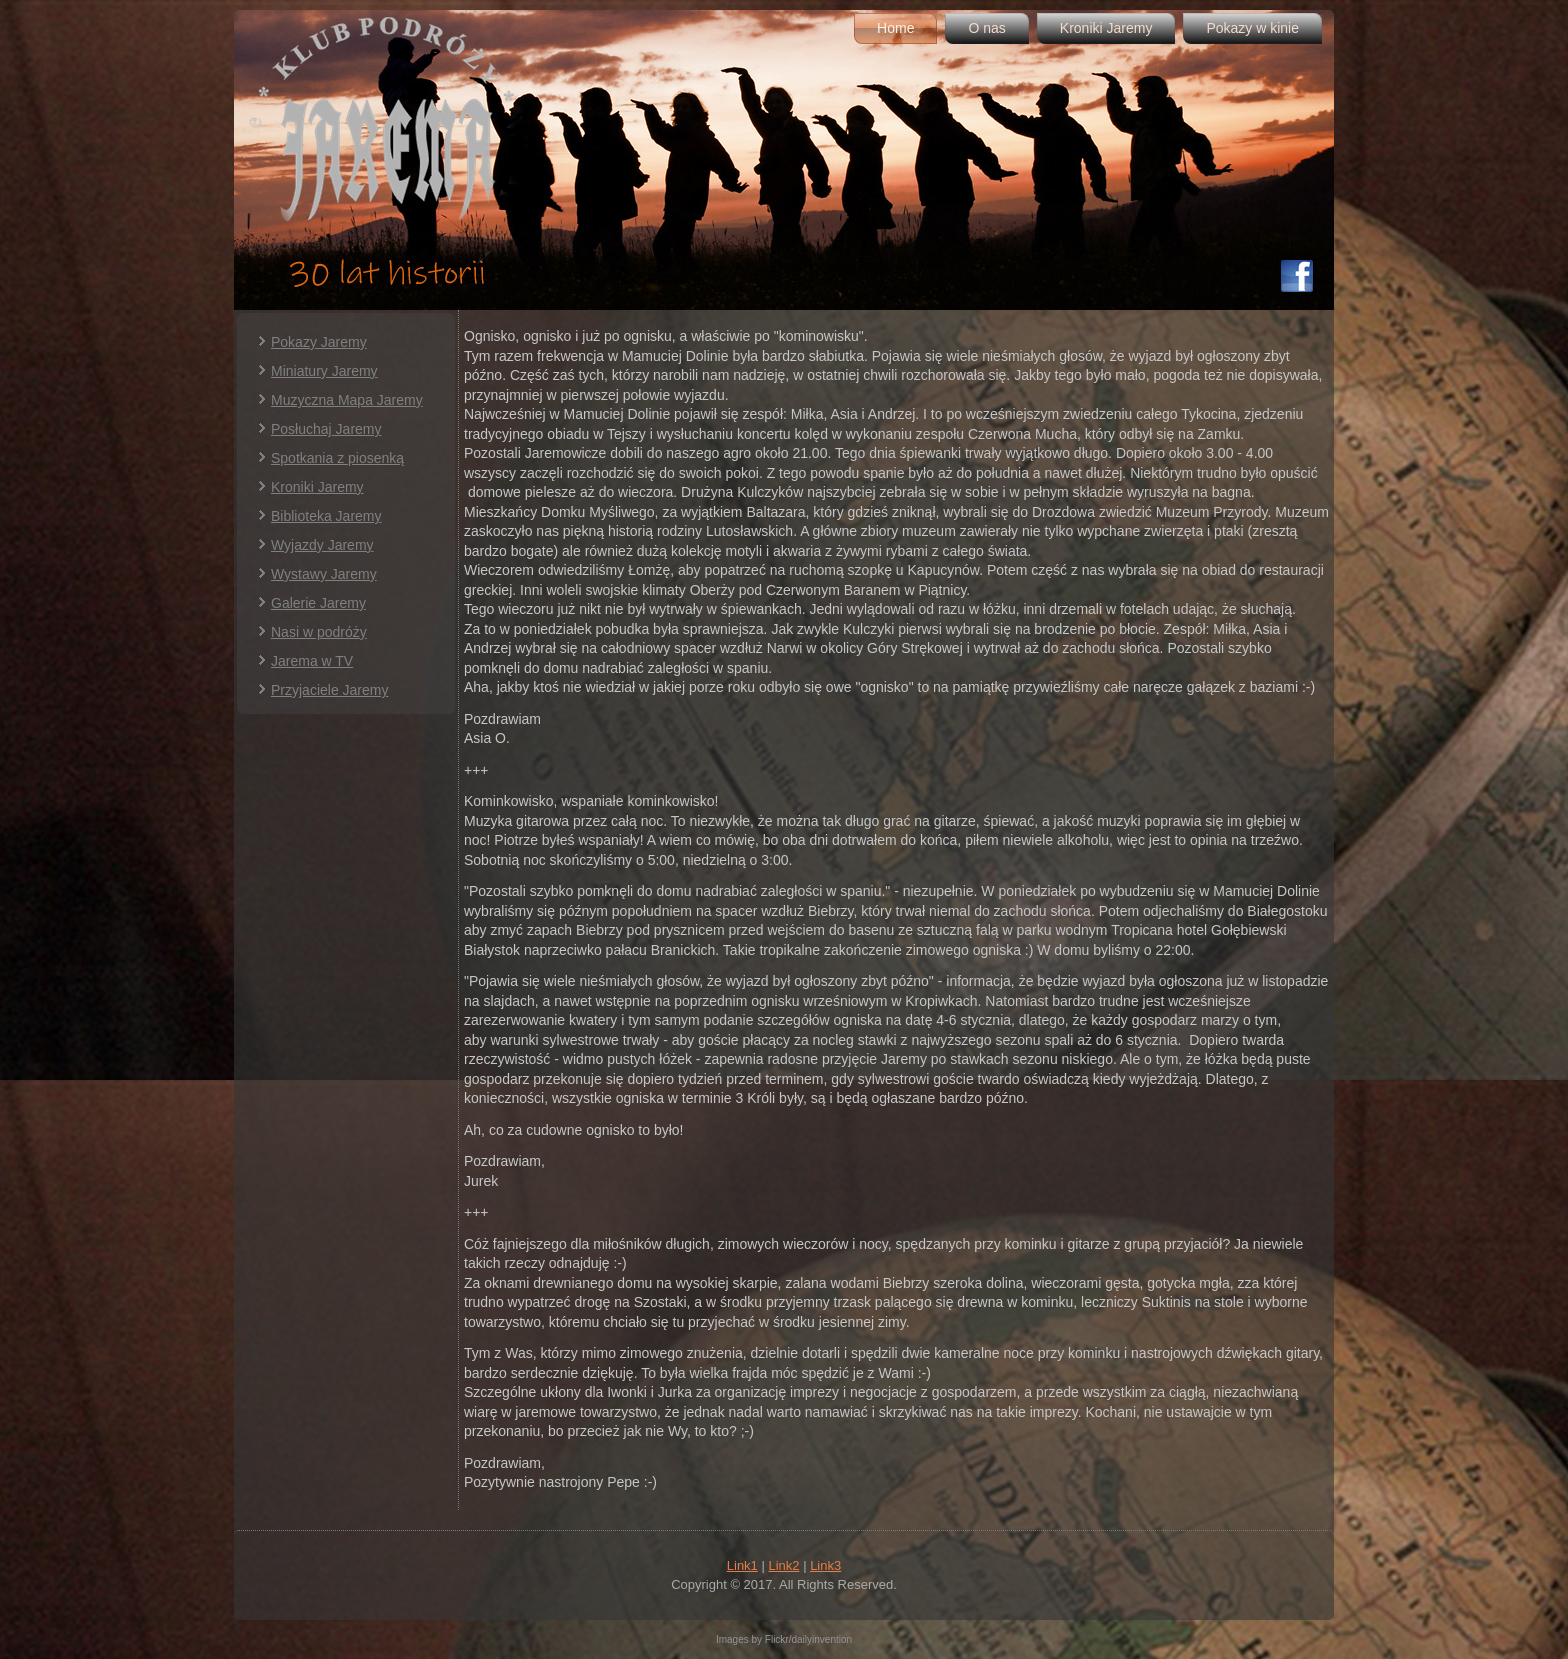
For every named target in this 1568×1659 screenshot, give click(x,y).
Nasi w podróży (319, 632)
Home (895, 28)
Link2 (783, 1565)
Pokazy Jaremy (319, 342)
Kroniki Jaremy (1106, 28)
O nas (986, 28)
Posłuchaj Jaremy (326, 429)
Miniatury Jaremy (324, 371)
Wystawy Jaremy (324, 574)
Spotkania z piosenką (337, 458)
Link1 (742, 1565)
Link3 (825, 1565)
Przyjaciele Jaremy (329, 690)
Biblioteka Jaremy (326, 516)
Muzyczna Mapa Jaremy (347, 400)
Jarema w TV (312, 661)
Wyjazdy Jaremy (322, 545)
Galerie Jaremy (318, 603)
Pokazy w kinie (1252, 28)
